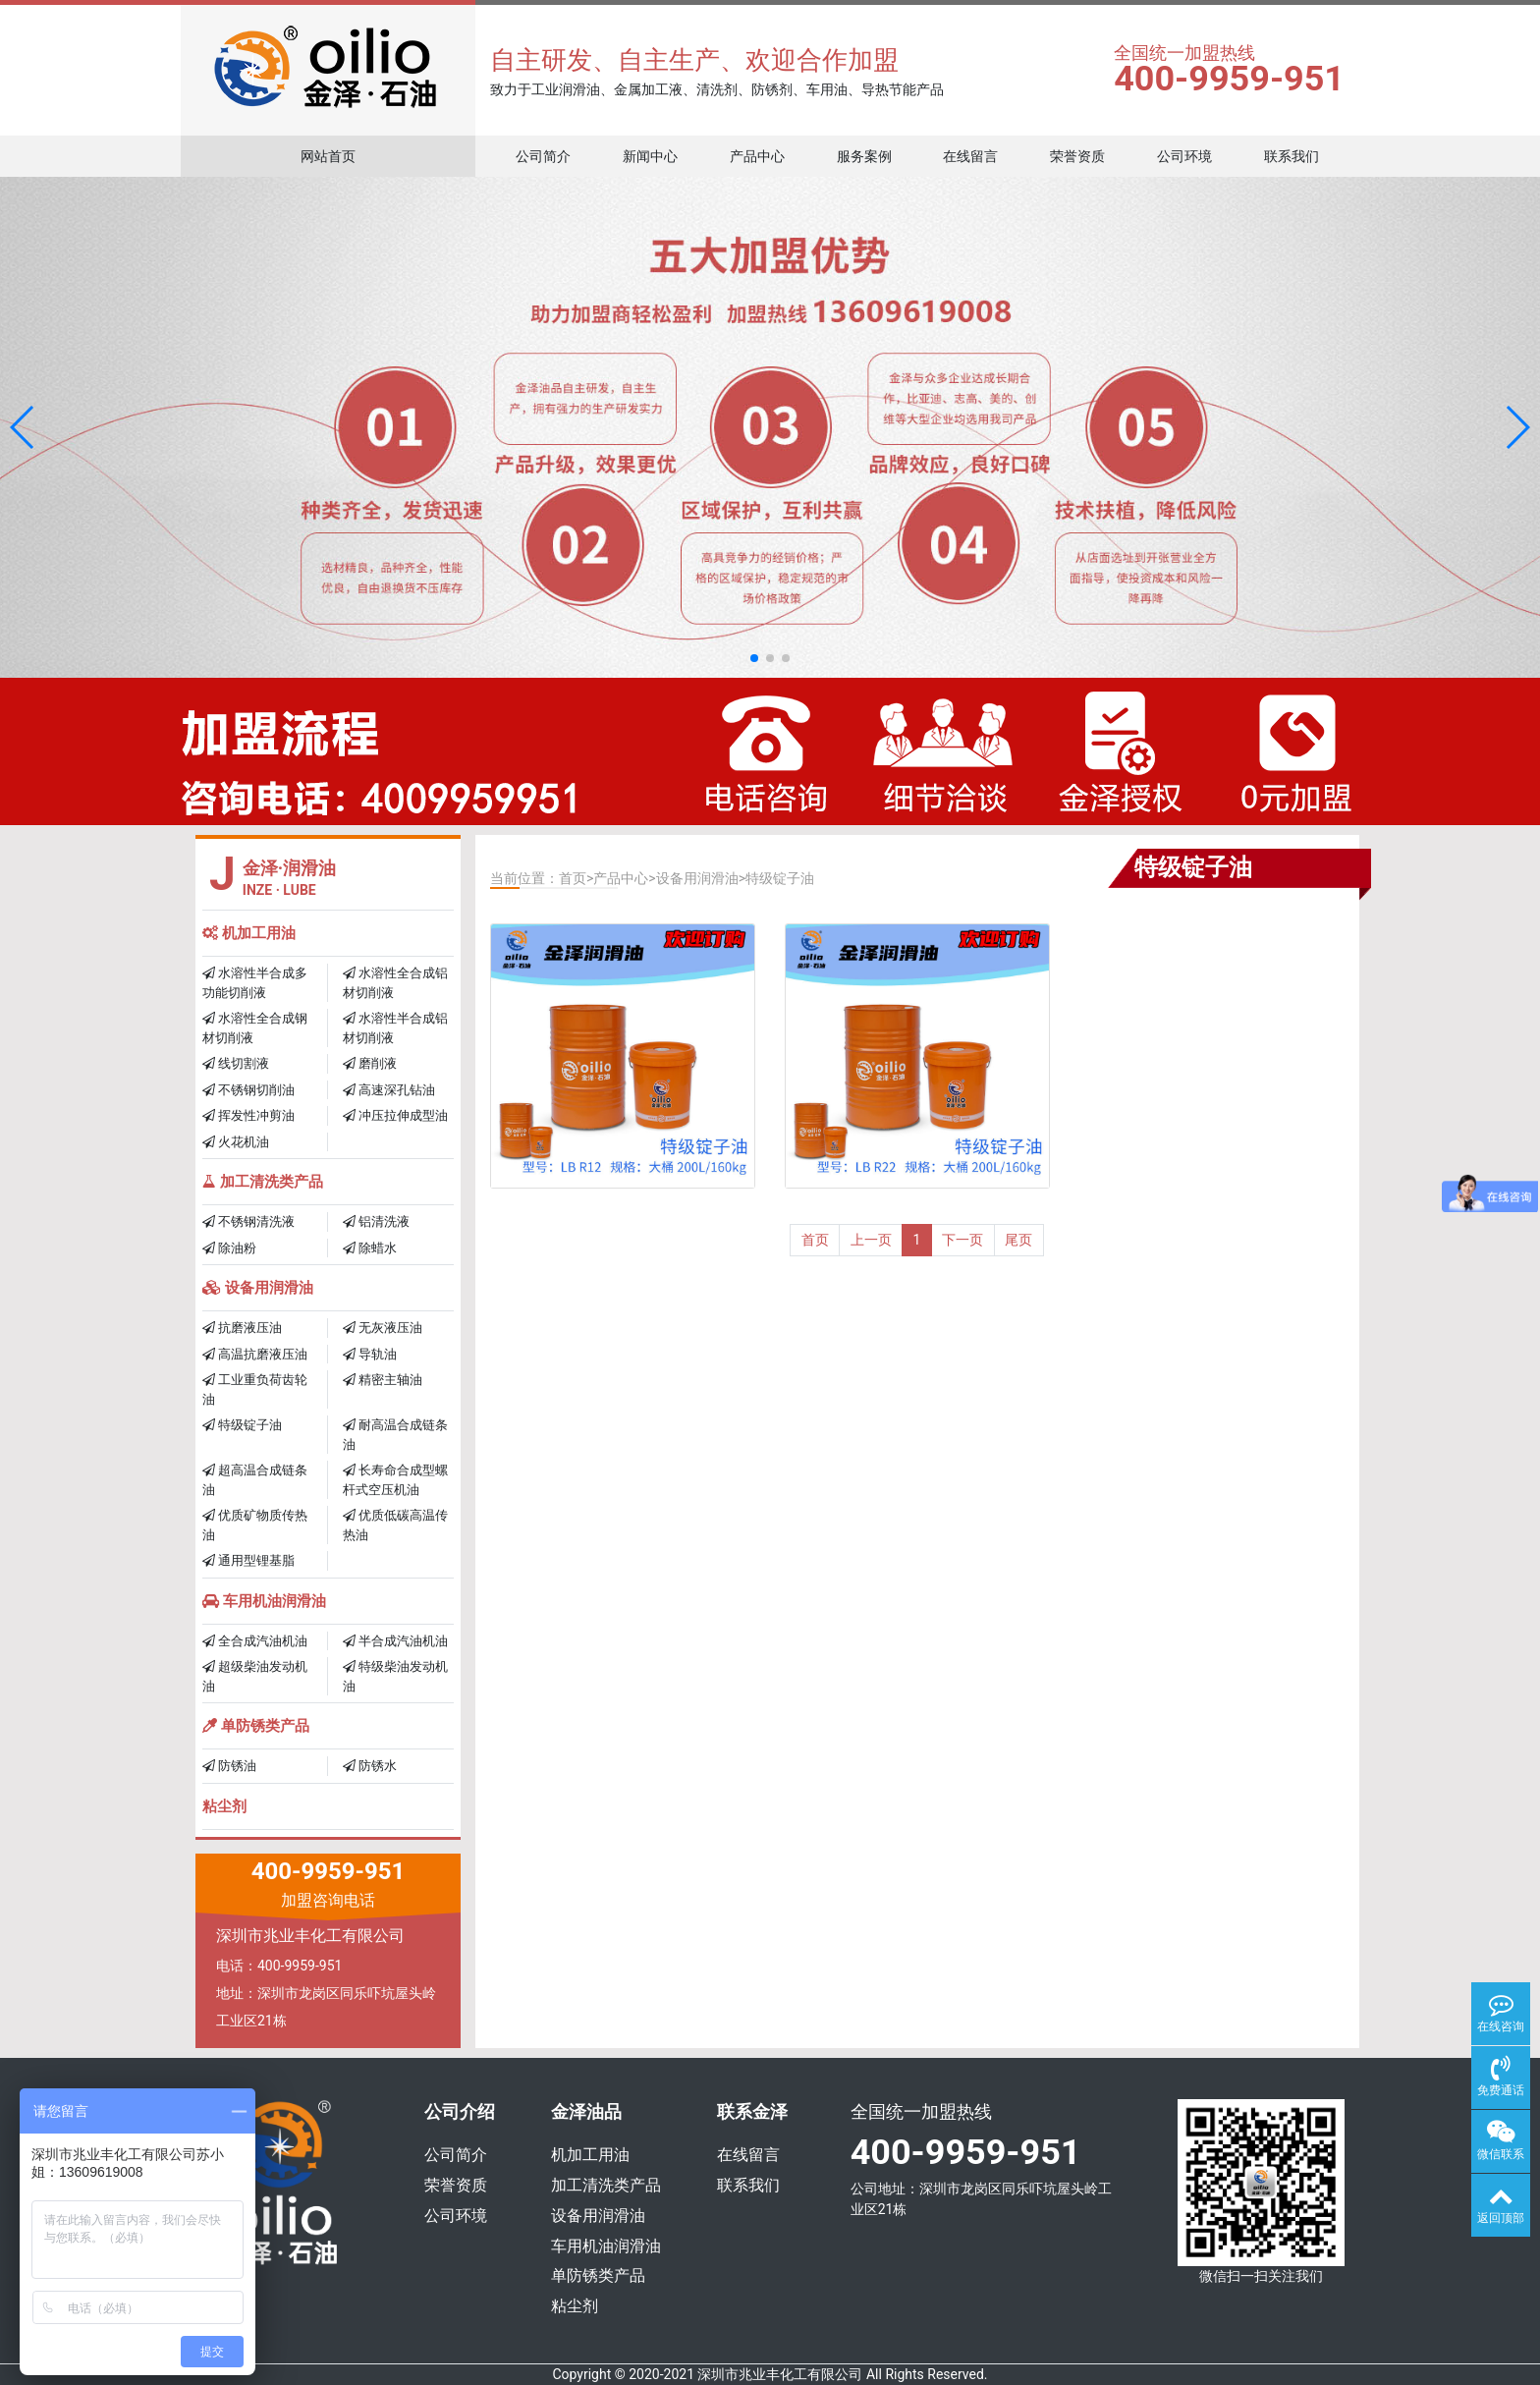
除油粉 (229, 1248)
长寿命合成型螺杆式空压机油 (395, 1480)
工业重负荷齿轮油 (254, 1389)
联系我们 (1291, 156)
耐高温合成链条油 (395, 1434)
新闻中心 (650, 156)
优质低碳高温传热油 (395, 1525)
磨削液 (370, 1063)
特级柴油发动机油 (395, 1676)
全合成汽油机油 (254, 1641)
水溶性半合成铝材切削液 (395, 1028)
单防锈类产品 (255, 1726)
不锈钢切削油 (248, 1089)
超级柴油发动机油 (254, 1676)
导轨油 (370, 1354)
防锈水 (370, 1765)
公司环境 (1184, 156)
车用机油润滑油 (264, 1601)
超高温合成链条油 (254, 1480)
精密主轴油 (382, 1379)
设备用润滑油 (257, 1288)
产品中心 (757, 156)
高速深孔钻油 (389, 1089)
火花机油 (235, 1142)
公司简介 (543, 156)
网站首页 (328, 156)
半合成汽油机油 (395, 1641)
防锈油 (229, 1765)
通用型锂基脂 (248, 1560)
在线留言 (970, 156)
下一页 (962, 1240)
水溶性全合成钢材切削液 (254, 1028)
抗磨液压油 (242, 1327)
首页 (572, 878)
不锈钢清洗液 (248, 1221)
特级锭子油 (242, 1424)
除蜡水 (370, 1248)
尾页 (1018, 1240)
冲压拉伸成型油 (395, 1115)
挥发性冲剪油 (248, 1115)
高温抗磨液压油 (254, 1354)
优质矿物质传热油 (254, 1525)
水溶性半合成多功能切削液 (254, 983)
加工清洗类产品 (262, 1182)
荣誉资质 (1077, 156)
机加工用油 (249, 933)
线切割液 (235, 1063)
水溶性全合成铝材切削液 (395, 983)
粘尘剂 (224, 1806)
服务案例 (864, 156)
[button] (23, 427)
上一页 (871, 1240)
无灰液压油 (382, 1327)
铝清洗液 (376, 1221)
